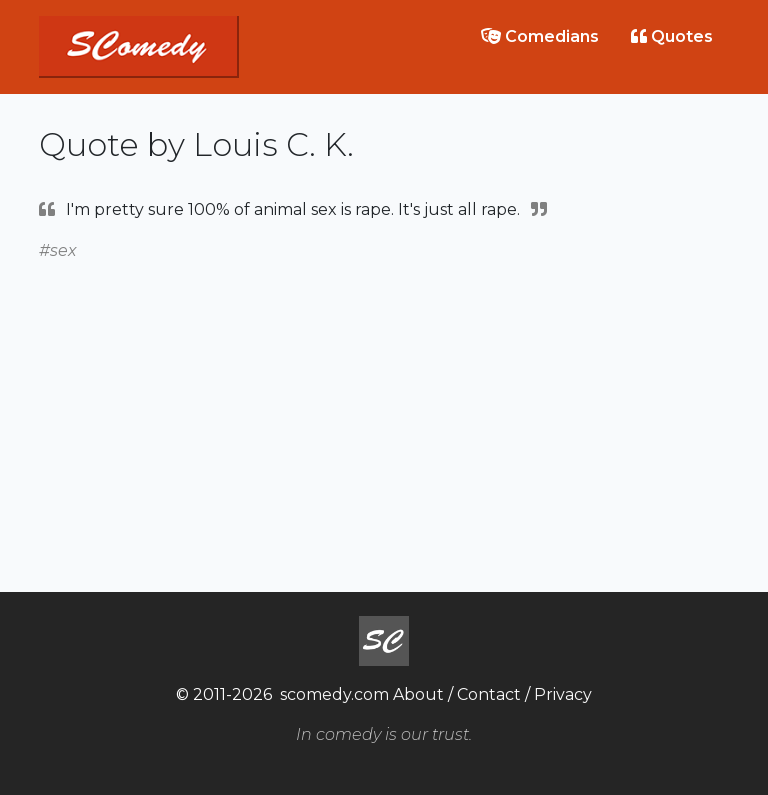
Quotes (672, 36)
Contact (489, 694)
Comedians (540, 36)
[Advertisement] (384, 404)
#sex (58, 250)
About (418, 694)
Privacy (563, 694)
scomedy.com (334, 694)
